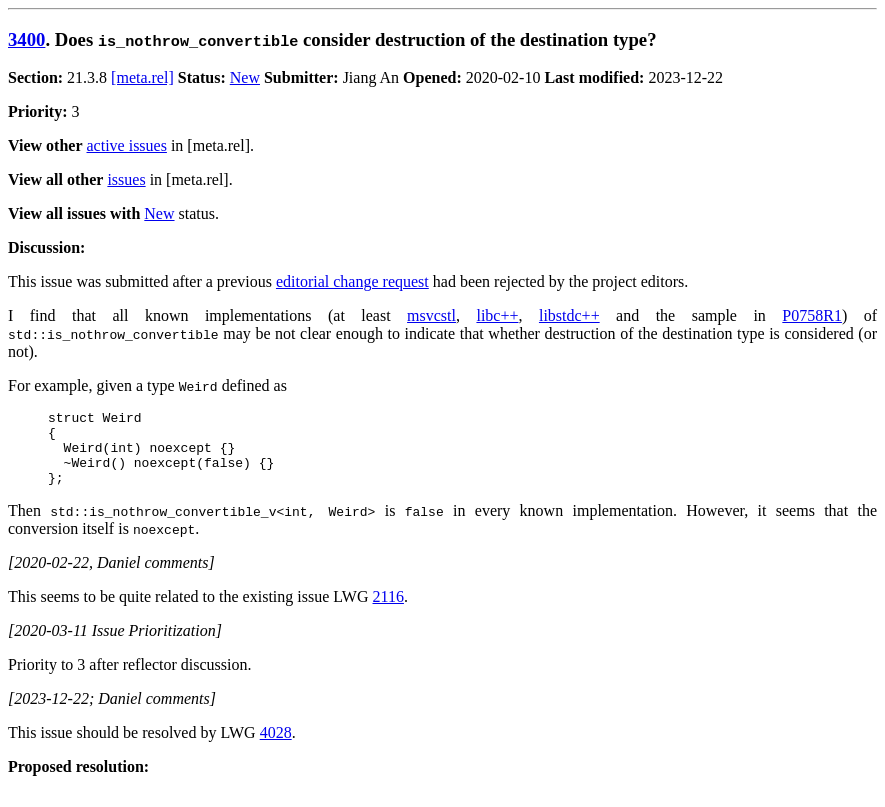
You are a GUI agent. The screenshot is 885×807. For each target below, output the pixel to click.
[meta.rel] (142, 77)
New (245, 77)
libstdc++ (569, 315)
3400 (26, 39)
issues (126, 179)
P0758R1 (812, 315)
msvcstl (431, 315)
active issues (127, 145)
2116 (388, 611)
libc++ (497, 315)
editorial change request (352, 281)
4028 (276, 747)
